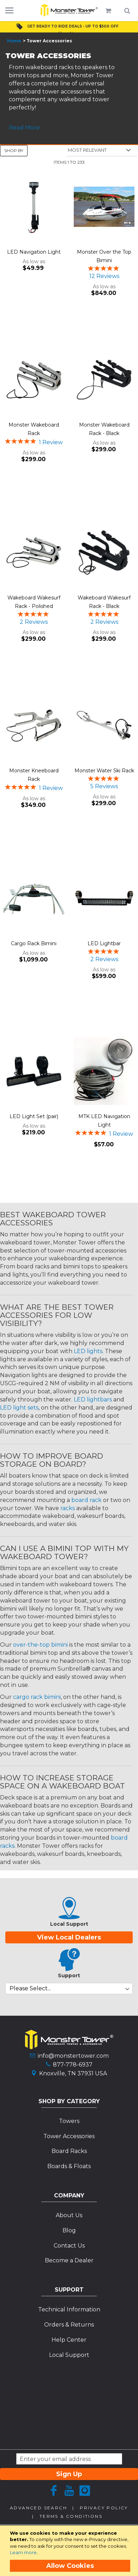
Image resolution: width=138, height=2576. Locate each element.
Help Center (69, 2339)
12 (104, 276)
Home (14, 40)
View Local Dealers (69, 1937)
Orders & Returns (69, 2324)
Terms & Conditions (71, 2516)
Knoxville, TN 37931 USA (73, 2073)
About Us (69, 2215)
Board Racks (69, 2151)
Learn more (23, 2552)
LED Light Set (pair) (34, 1116)
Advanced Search (38, 2507)
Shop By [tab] (13, 150)
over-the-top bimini (40, 1644)
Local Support (69, 2355)
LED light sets (19, 1407)
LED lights (88, 1351)
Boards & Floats (69, 2166)
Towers (69, 2121)
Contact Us (69, 2245)
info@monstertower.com (73, 2055)
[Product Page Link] (34, 207)
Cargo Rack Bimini (33, 943)
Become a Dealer (69, 2260)
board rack (86, 1500)
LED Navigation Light (34, 252)
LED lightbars (93, 1399)
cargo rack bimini (37, 1697)
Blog (69, 2230)
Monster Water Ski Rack (104, 770)
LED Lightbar (104, 943)
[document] (70, 2551)
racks (67, 1508)
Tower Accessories (69, 2136)
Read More (24, 127)
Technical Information (69, 2309)
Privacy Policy (104, 2507)
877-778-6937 (72, 2064)
